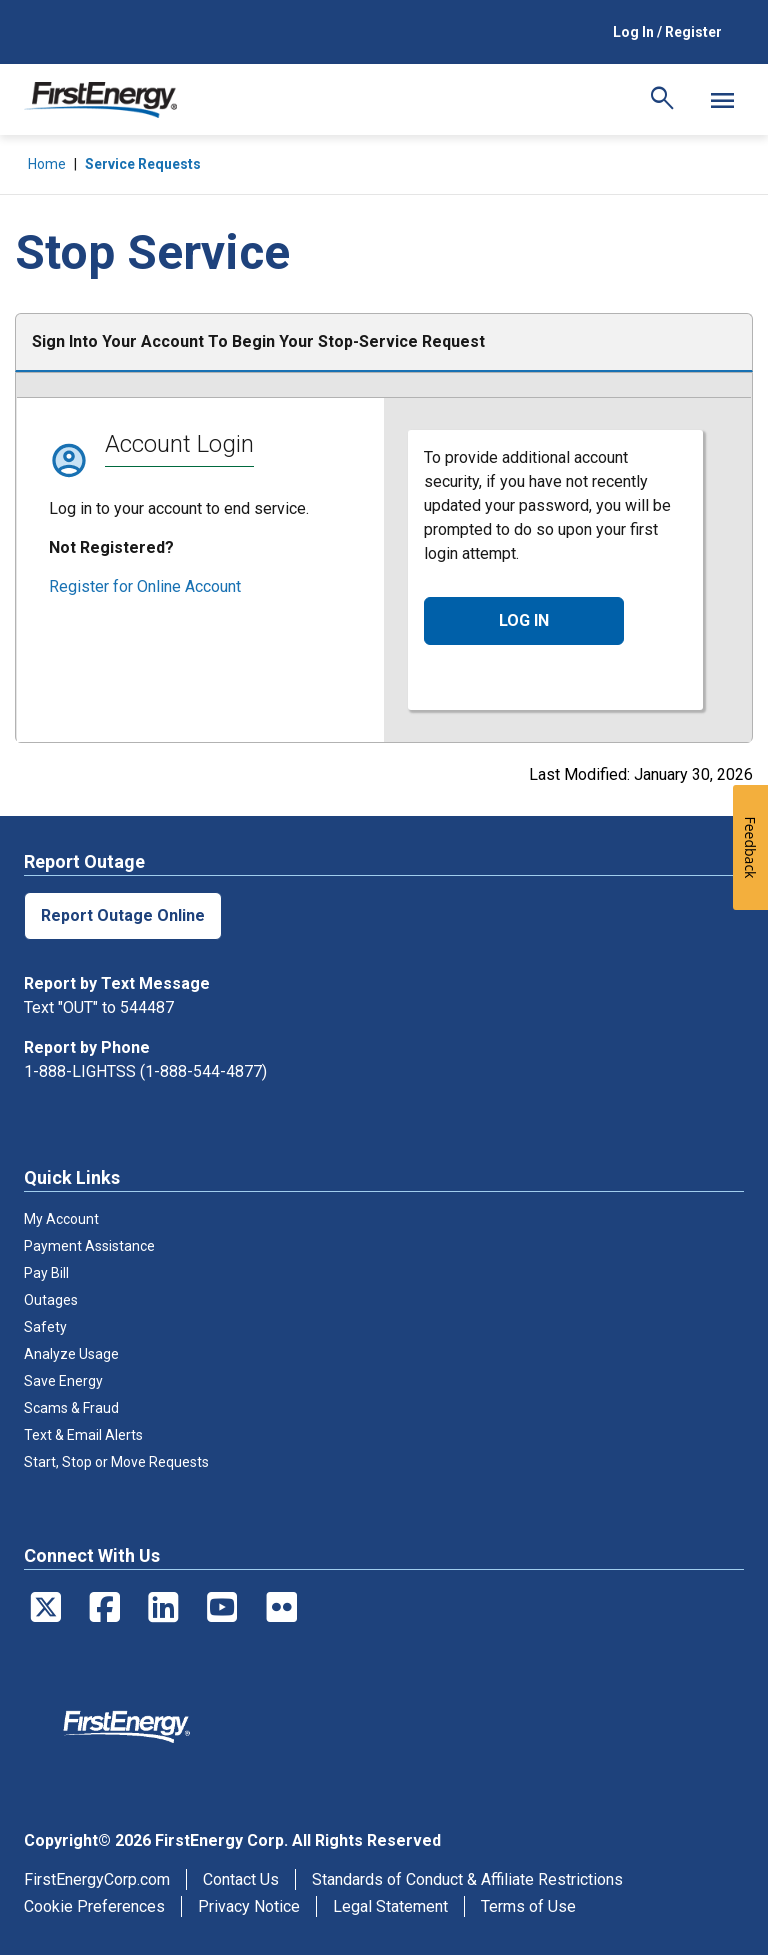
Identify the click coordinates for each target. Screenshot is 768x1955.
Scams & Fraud (71, 1408)
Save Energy (63, 1381)
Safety (45, 1327)
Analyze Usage (71, 1354)
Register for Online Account (145, 586)
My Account (61, 1219)
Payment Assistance (89, 1246)
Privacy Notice (249, 1906)
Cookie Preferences (94, 1906)
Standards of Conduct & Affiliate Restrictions (467, 1879)
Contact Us (241, 1879)
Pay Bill (46, 1273)
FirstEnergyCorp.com (97, 1879)
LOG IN (524, 620)
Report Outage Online (123, 915)
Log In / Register (667, 32)
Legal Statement (390, 1906)
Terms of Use (528, 1906)
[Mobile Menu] (722, 100)
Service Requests (143, 164)
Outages (51, 1300)
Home (47, 164)
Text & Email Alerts (83, 1435)
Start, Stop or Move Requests (116, 1462)
